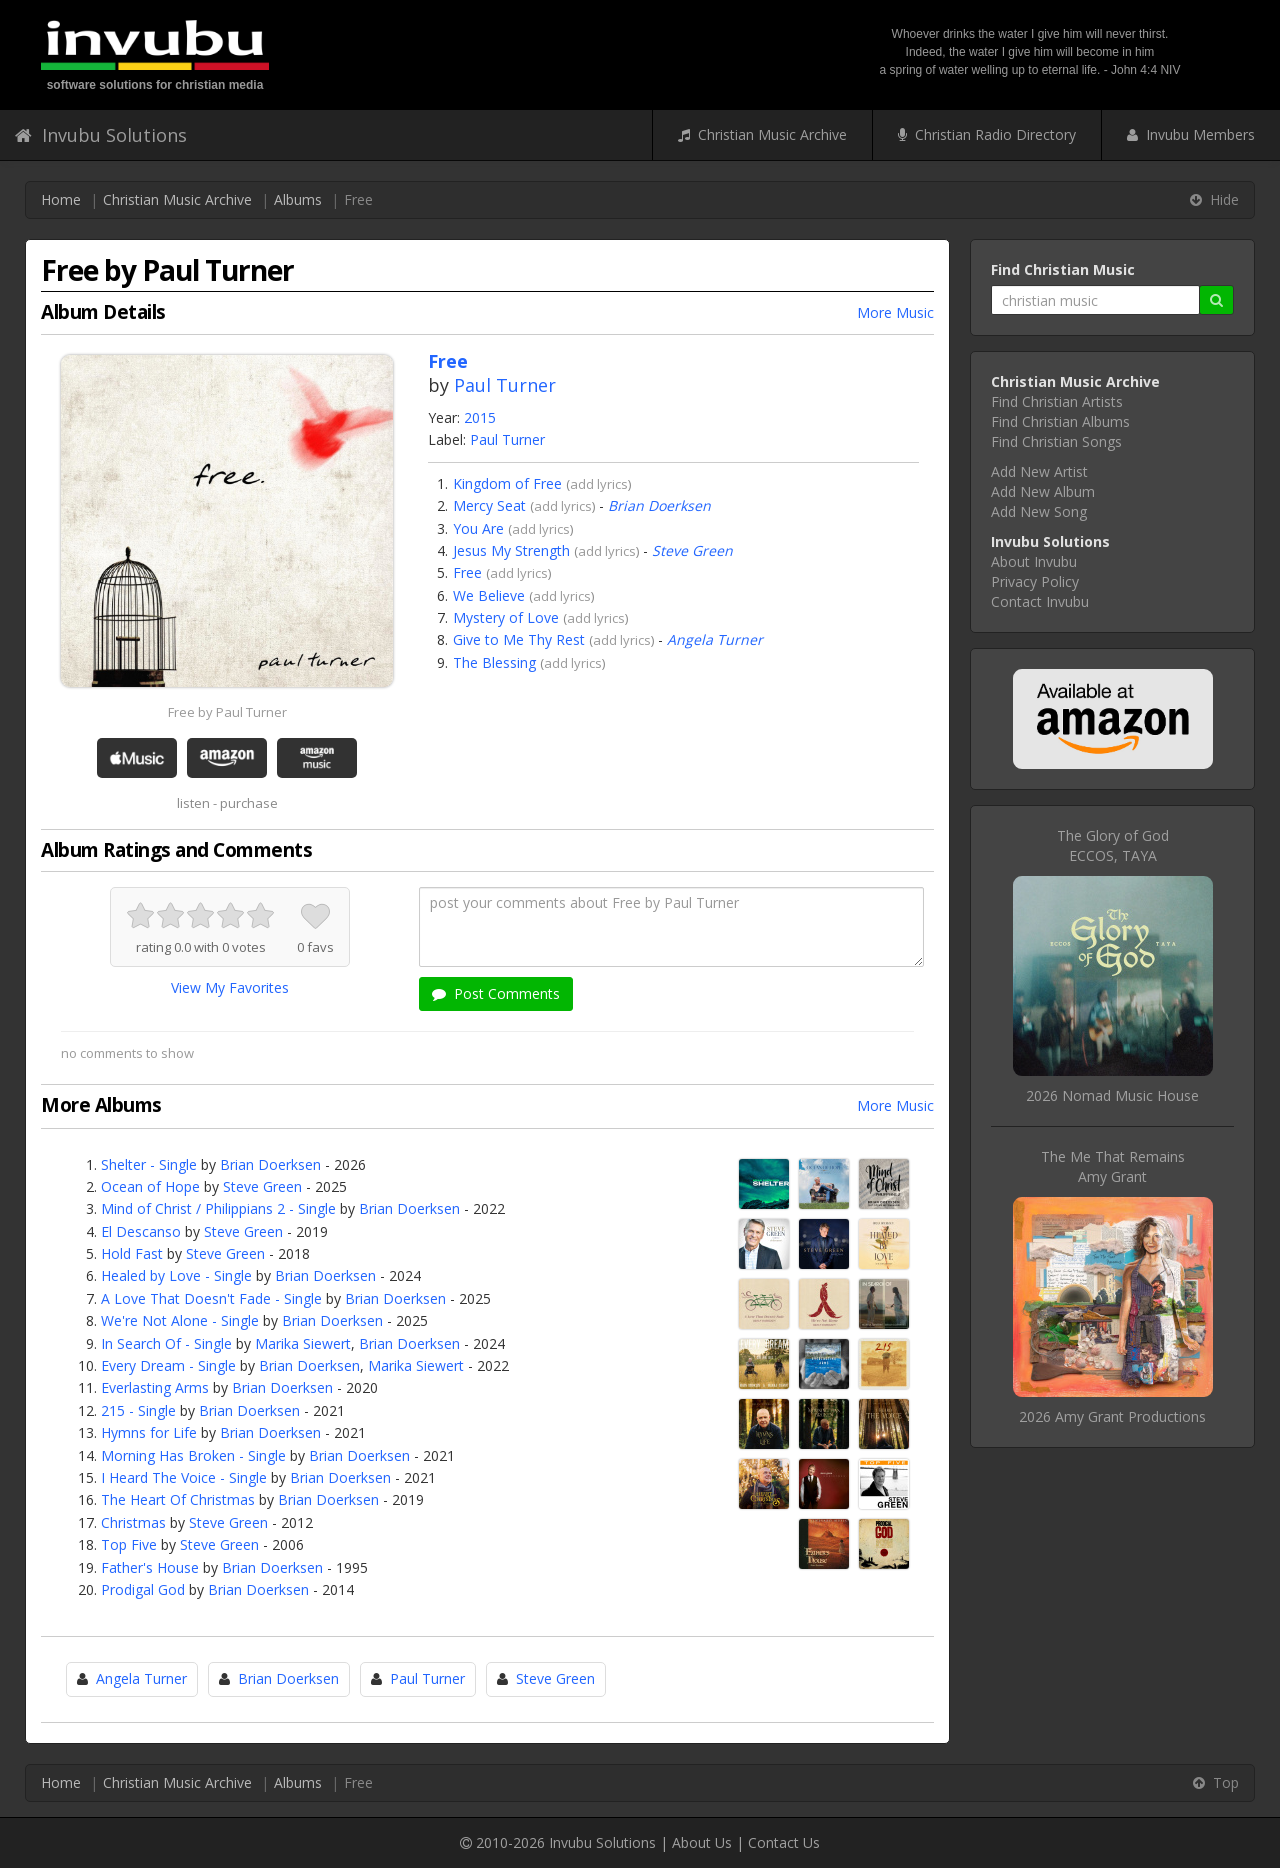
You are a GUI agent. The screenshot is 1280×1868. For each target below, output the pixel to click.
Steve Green (692, 550)
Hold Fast (132, 1253)
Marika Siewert (303, 1343)
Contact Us (784, 1842)
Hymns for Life (149, 1432)
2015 (480, 417)
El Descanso (141, 1231)
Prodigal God (143, 1589)
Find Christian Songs (1056, 441)
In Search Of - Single (166, 1343)
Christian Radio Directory (987, 134)
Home (61, 199)
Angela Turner (715, 639)
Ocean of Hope (150, 1186)
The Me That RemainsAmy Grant (1113, 1166)
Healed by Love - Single (176, 1275)
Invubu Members (1191, 134)
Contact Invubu (1040, 601)
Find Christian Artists (1057, 401)
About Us (702, 1842)
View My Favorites (230, 987)
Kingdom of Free (507, 483)
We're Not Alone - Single (180, 1320)
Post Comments (496, 993)
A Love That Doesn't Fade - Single (211, 1298)
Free (467, 572)
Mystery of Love (506, 617)
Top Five (129, 1544)
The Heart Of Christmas (178, 1499)
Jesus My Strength (511, 550)
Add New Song (1039, 511)
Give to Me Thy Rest (519, 639)
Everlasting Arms (155, 1387)
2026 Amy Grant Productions (1112, 1416)
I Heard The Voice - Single (184, 1477)
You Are (478, 528)
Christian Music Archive (762, 134)
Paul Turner (505, 385)
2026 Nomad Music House (1112, 1095)
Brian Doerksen (659, 505)
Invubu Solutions (101, 135)
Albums (298, 199)
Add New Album (1043, 491)
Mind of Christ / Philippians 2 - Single (218, 1208)
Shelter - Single (149, 1164)
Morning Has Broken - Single (193, 1455)
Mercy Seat (489, 505)
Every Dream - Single (168, 1365)
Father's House (150, 1567)
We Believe (489, 595)
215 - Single (138, 1410)
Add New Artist (1039, 471)
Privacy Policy (1035, 581)
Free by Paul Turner (227, 712)
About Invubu (1034, 561)
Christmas (133, 1522)
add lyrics (599, 484)
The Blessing (494, 662)
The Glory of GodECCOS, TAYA (1113, 845)
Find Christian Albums (1060, 421)
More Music (895, 312)
